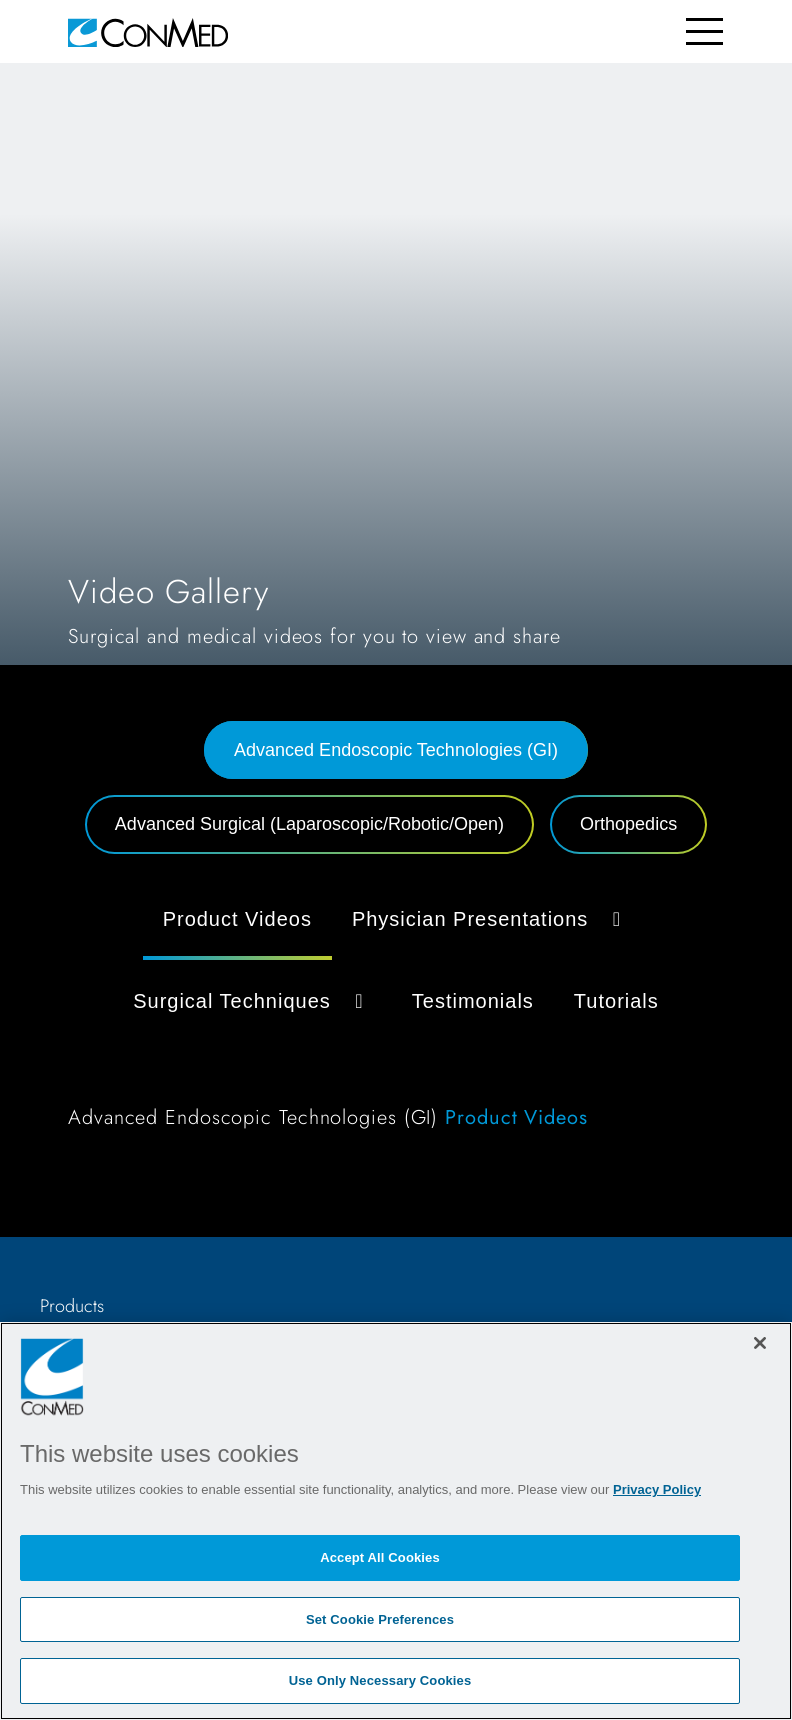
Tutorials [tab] (616, 1001)
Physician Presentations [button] (490, 919)
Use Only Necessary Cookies (380, 1680)
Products (72, 1306)
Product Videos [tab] (237, 919)
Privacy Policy (657, 1489)
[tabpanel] (396, 1017)
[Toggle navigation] (704, 31)
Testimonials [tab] (473, 1001)
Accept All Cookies (380, 1557)
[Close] (760, 1343)
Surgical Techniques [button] (252, 1001)
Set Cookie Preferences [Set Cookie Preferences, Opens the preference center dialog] (380, 1619)
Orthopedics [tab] (628, 824)
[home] (148, 31)
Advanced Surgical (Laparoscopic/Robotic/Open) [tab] (309, 824)
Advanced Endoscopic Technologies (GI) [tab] (396, 750)
